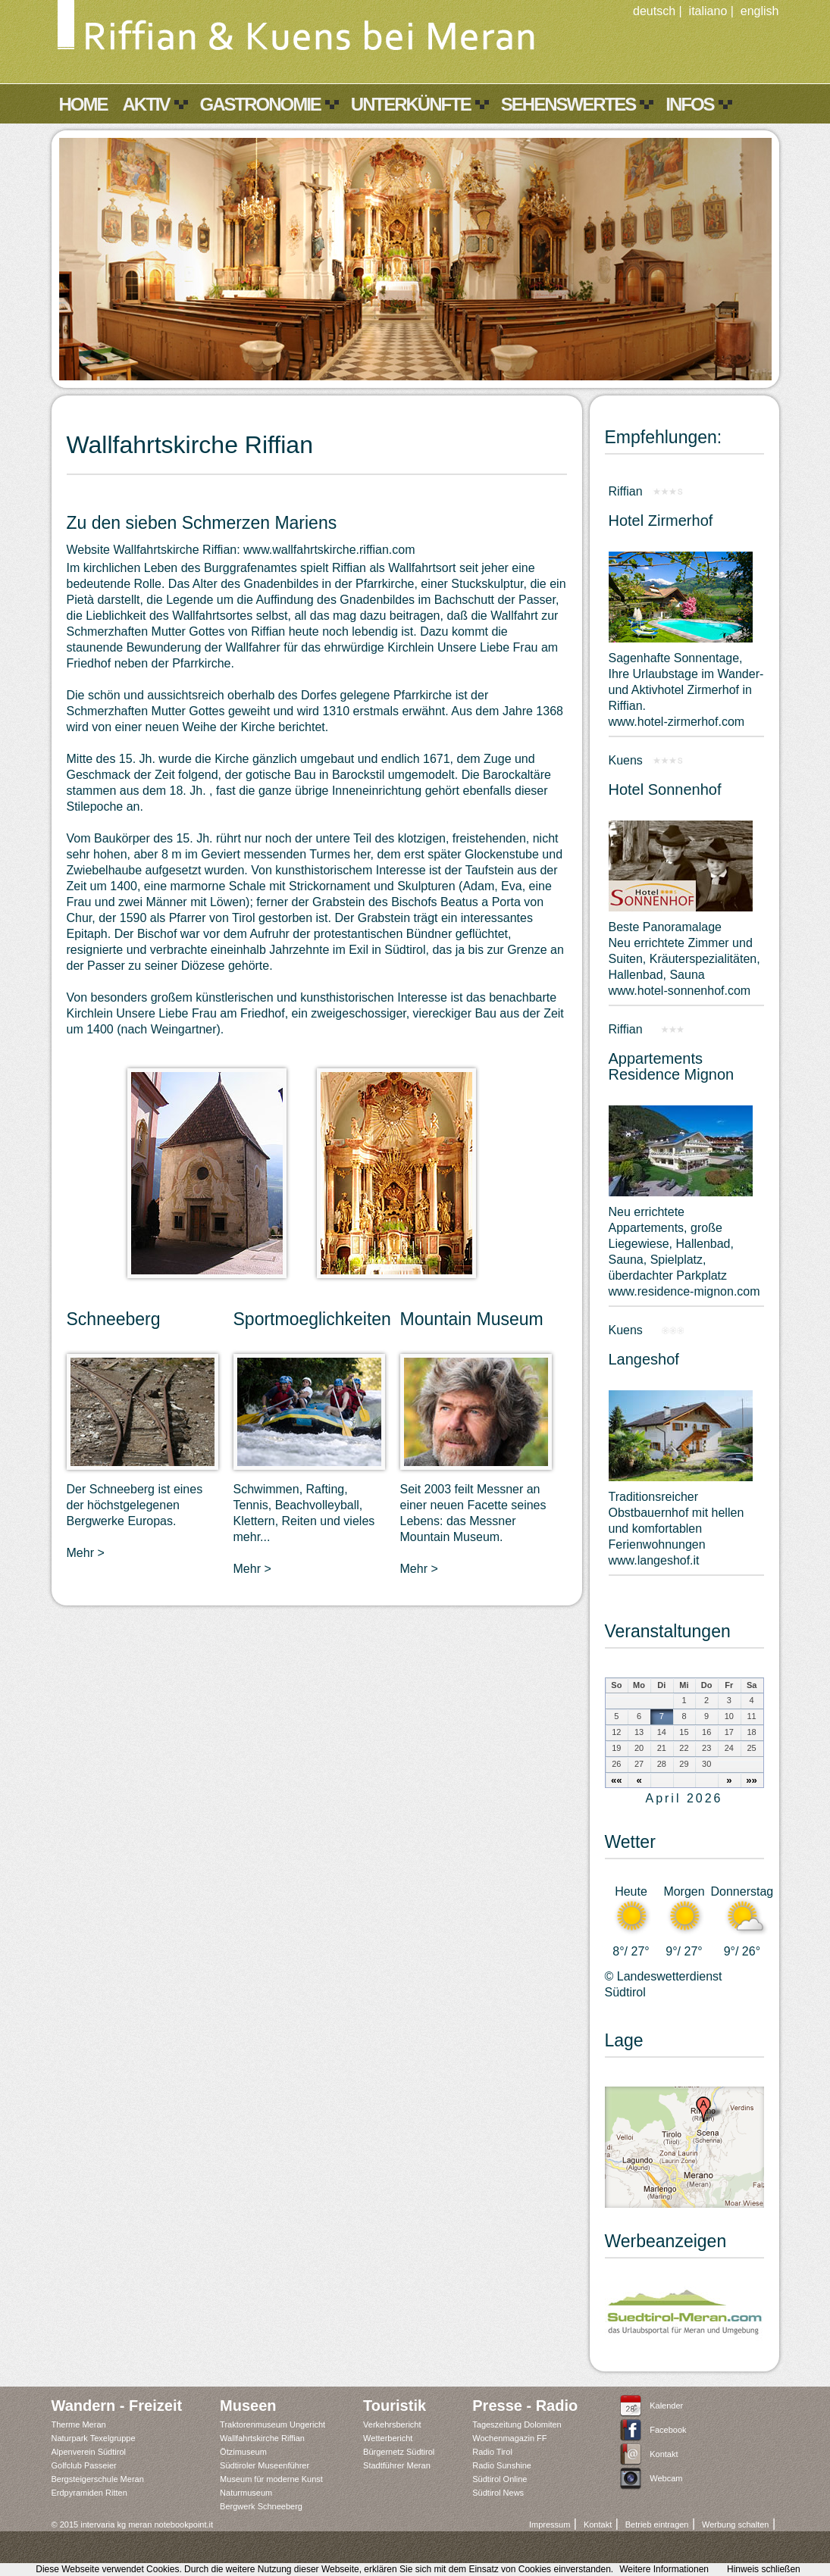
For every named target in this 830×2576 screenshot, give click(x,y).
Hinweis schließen (763, 2569)
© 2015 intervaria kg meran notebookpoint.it (133, 2524)
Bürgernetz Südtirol (398, 2451)
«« (616, 1780)
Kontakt (664, 2454)
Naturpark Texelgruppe (94, 2438)
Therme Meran (79, 2424)
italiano (708, 11)
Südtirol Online (499, 2479)
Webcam (666, 2478)
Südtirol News (498, 2492)
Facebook (668, 2429)
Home (83, 104)
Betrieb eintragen (657, 2524)
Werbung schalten (735, 2524)
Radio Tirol (492, 2451)
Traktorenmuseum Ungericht (272, 2424)
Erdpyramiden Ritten (89, 2492)
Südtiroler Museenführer (264, 2465)
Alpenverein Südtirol (89, 2451)
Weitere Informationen (664, 2569)
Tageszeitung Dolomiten (516, 2424)
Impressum (549, 2524)
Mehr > (86, 1552)
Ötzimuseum (243, 2451)
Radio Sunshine (501, 2465)
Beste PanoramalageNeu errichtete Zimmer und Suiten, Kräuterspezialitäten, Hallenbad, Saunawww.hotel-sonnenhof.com (684, 959)
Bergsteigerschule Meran (98, 2479)
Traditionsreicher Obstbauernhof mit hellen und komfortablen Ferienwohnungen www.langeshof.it (676, 1528)
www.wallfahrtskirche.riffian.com (329, 549)
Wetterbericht (387, 2438)
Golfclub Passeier (84, 2465)
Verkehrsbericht (392, 2424)
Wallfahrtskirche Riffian (262, 2438)
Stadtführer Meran (397, 2465)
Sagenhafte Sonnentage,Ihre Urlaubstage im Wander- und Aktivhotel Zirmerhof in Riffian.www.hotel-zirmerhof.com (686, 690)
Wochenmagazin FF (509, 2438)
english (760, 11)
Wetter (630, 1842)
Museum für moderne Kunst (271, 2479)
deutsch (654, 11)
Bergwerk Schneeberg (261, 2506)
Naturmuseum (246, 2492)
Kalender (666, 2405)
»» (751, 1780)
